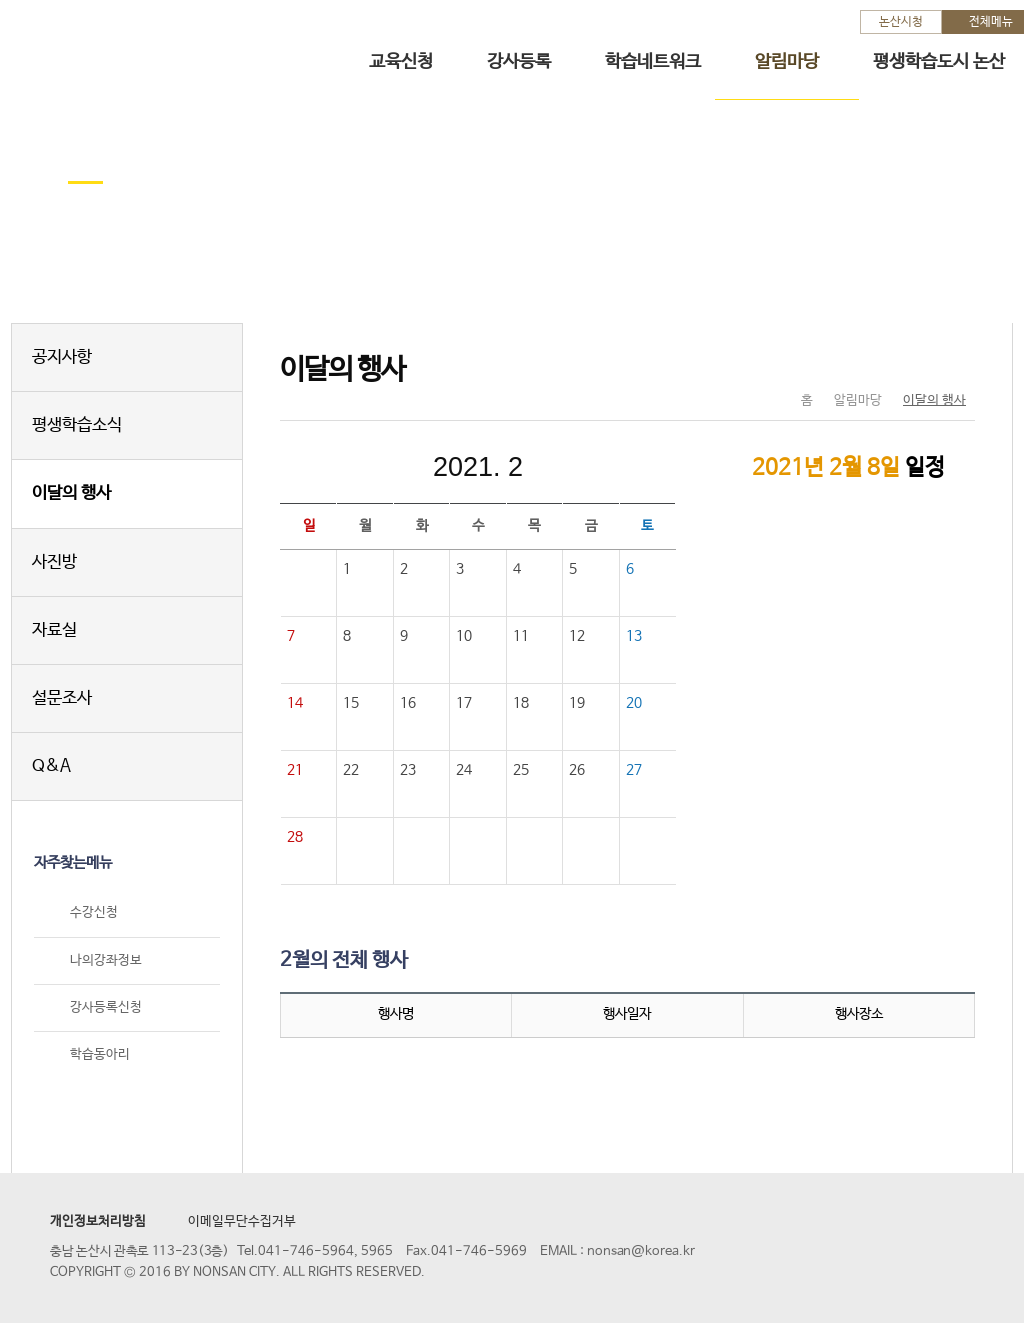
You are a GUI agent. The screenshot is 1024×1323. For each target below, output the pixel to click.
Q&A (51, 766)
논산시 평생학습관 (161, 48)
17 (464, 703)
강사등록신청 (106, 1007)
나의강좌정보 (106, 960)
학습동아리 (100, 1054)
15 (351, 703)
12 (577, 636)
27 (634, 770)
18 (521, 703)
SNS (909, 359)
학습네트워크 (653, 62)
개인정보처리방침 (98, 1221)
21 (295, 770)
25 (521, 770)
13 (634, 636)
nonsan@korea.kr (641, 1251)
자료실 (54, 630)
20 (634, 703)
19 (577, 703)
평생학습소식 (77, 425)
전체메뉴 (991, 22)
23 (408, 770)
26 (577, 770)
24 (464, 770)
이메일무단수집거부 (242, 1221)
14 (295, 703)
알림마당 (787, 62)
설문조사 (62, 698)
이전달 (344, 467)
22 (351, 770)
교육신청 (401, 62)
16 (408, 703)
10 (464, 636)
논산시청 (901, 22)
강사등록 (519, 62)
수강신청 (94, 913)
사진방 (54, 562)
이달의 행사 (71, 493)
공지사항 (62, 357)
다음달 (612, 467)
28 (295, 837)
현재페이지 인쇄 (951, 359)
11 (521, 636)
